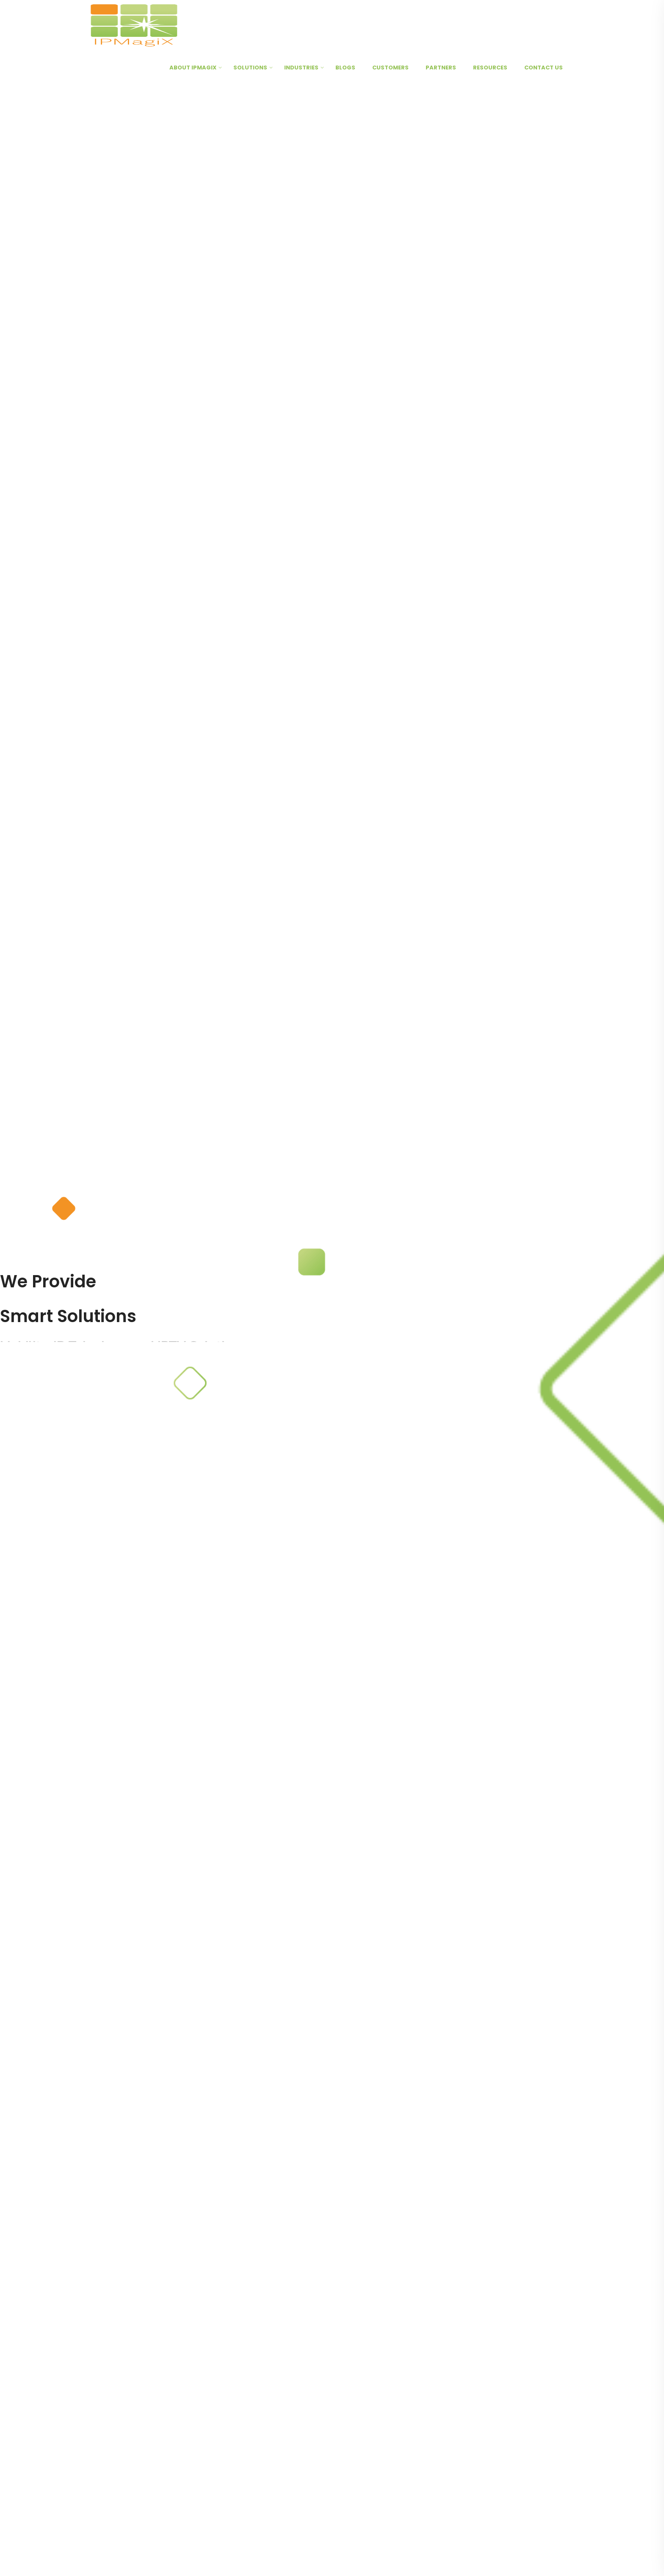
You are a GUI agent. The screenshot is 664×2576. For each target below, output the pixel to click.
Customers (390, 68)
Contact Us (543, 68)
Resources (490, 68)
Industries (301, 68)
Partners (441, 68)
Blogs (345, 68)
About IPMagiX (192, 68)
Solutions (250, 68)
